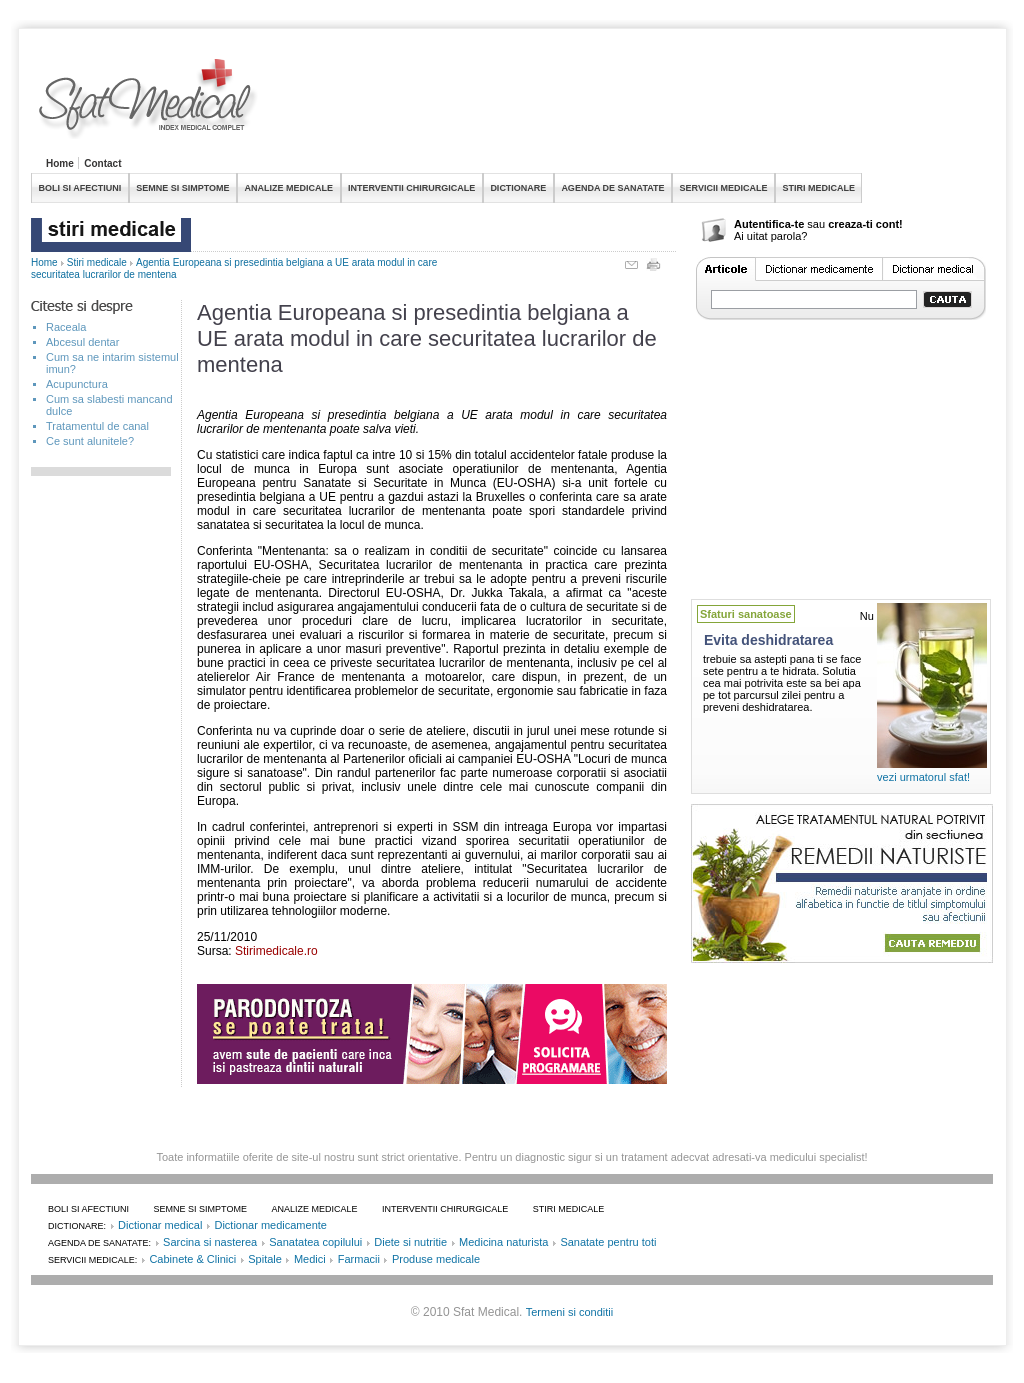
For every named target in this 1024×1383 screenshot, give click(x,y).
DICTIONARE (518, 188)
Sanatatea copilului (315, 1242)
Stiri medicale (97, 262)
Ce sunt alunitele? (90, 441)
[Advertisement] (629, 104)
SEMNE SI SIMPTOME (182, 188)
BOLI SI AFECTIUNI (80, 188)
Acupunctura (77, 384)
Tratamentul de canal (97, 426)
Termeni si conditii (569, 1312)
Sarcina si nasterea (210, 1242)
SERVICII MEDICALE (724, 188)
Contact (102, 163)
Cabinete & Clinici (192, 1259)
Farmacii (359, 1259)
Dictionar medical (160, 1225)
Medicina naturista (503, 1242)
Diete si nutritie (410, 1242)
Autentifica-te (769, 224)
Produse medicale (436, 1259)
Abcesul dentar (82, 342)
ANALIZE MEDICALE (289, 188)
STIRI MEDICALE (818, 188)
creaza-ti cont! (865, 224)
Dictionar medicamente (270, 1225)
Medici (310, 1259)
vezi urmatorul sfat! (923, 777)
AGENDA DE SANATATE (612, 188)
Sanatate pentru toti (608, 1242)
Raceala (66, 327)
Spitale (265, 1259)
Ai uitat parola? (770, 236)
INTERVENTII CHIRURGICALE (411, 188)
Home (60, 163)
